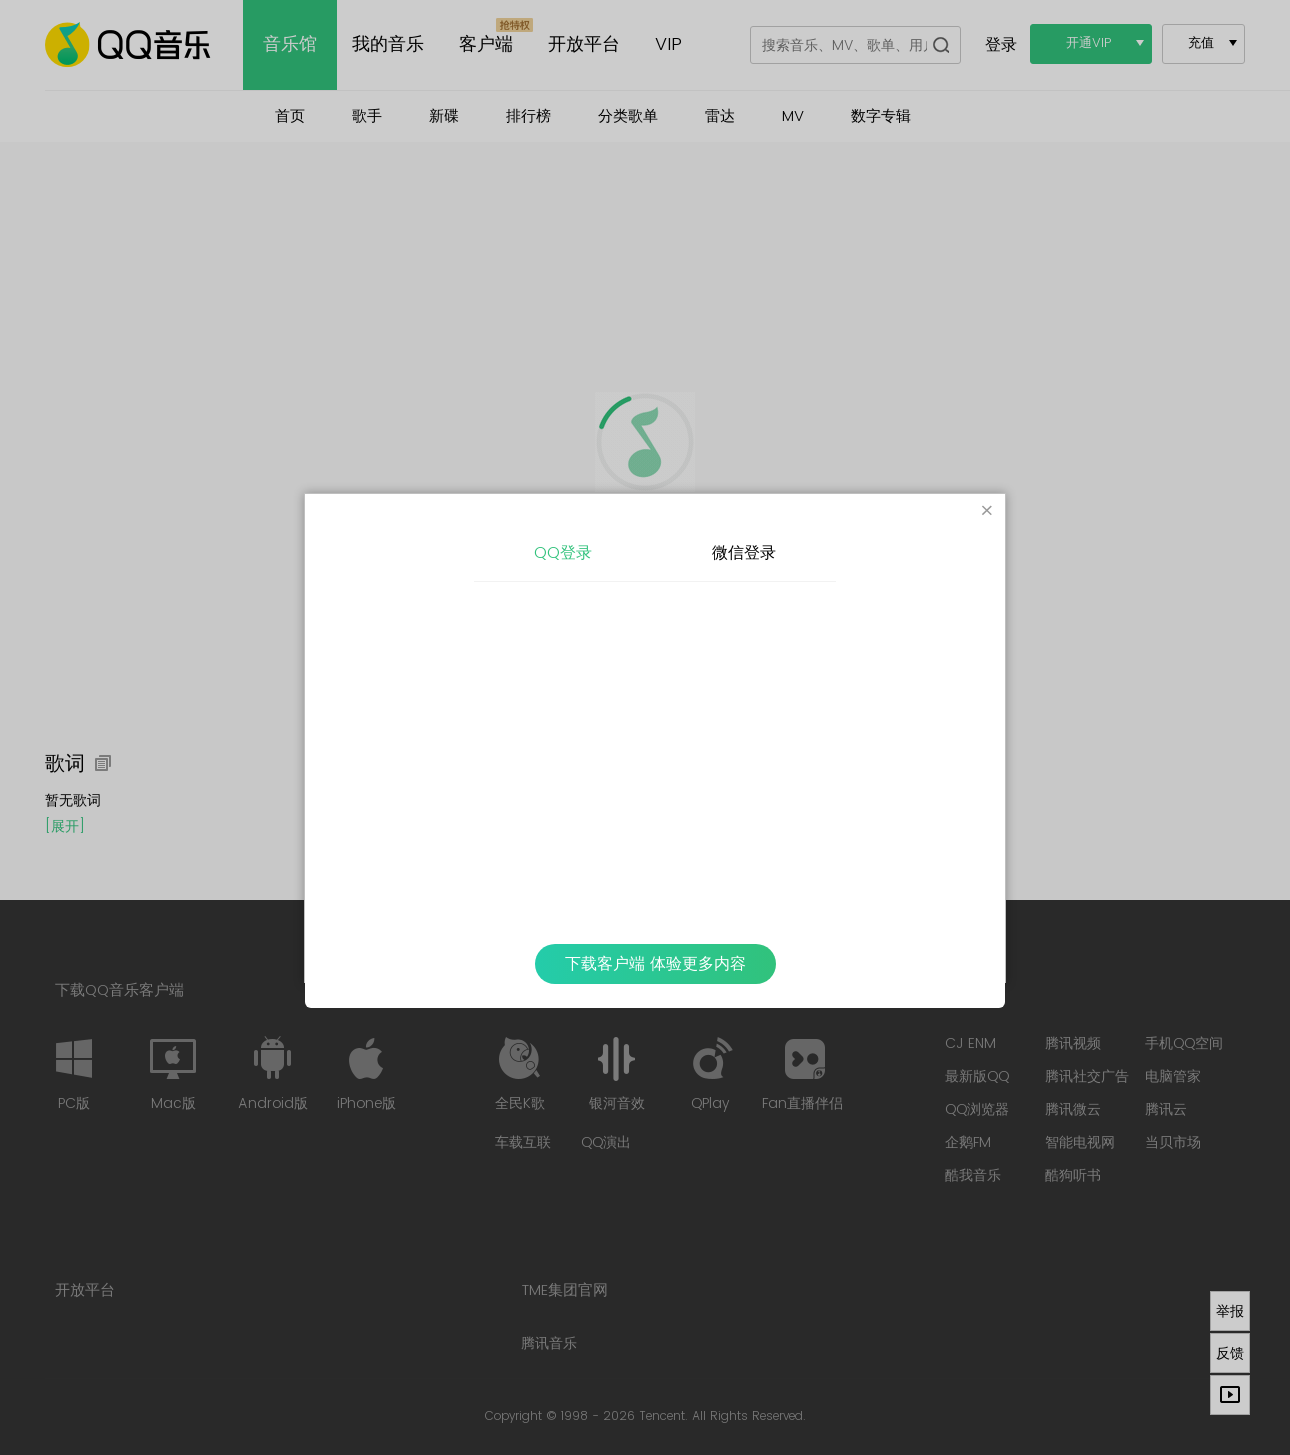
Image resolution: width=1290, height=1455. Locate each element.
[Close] (987, 512)
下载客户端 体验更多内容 (655, 964)
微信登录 (744, 553)
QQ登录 (563, 553)
